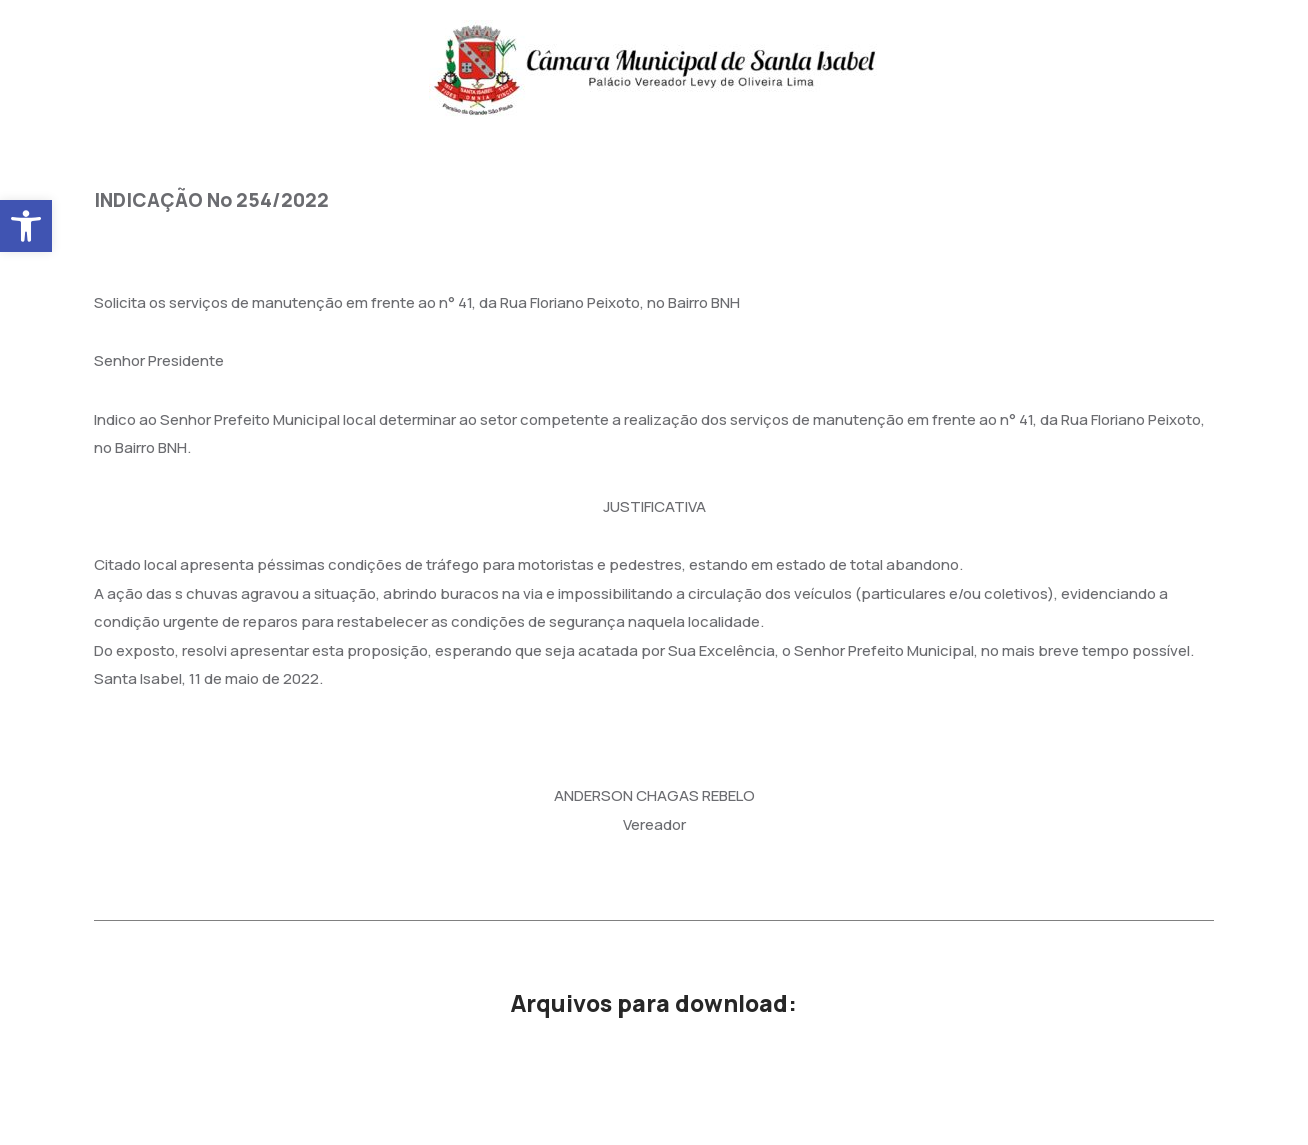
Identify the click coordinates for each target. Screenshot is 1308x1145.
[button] (26, 226)
